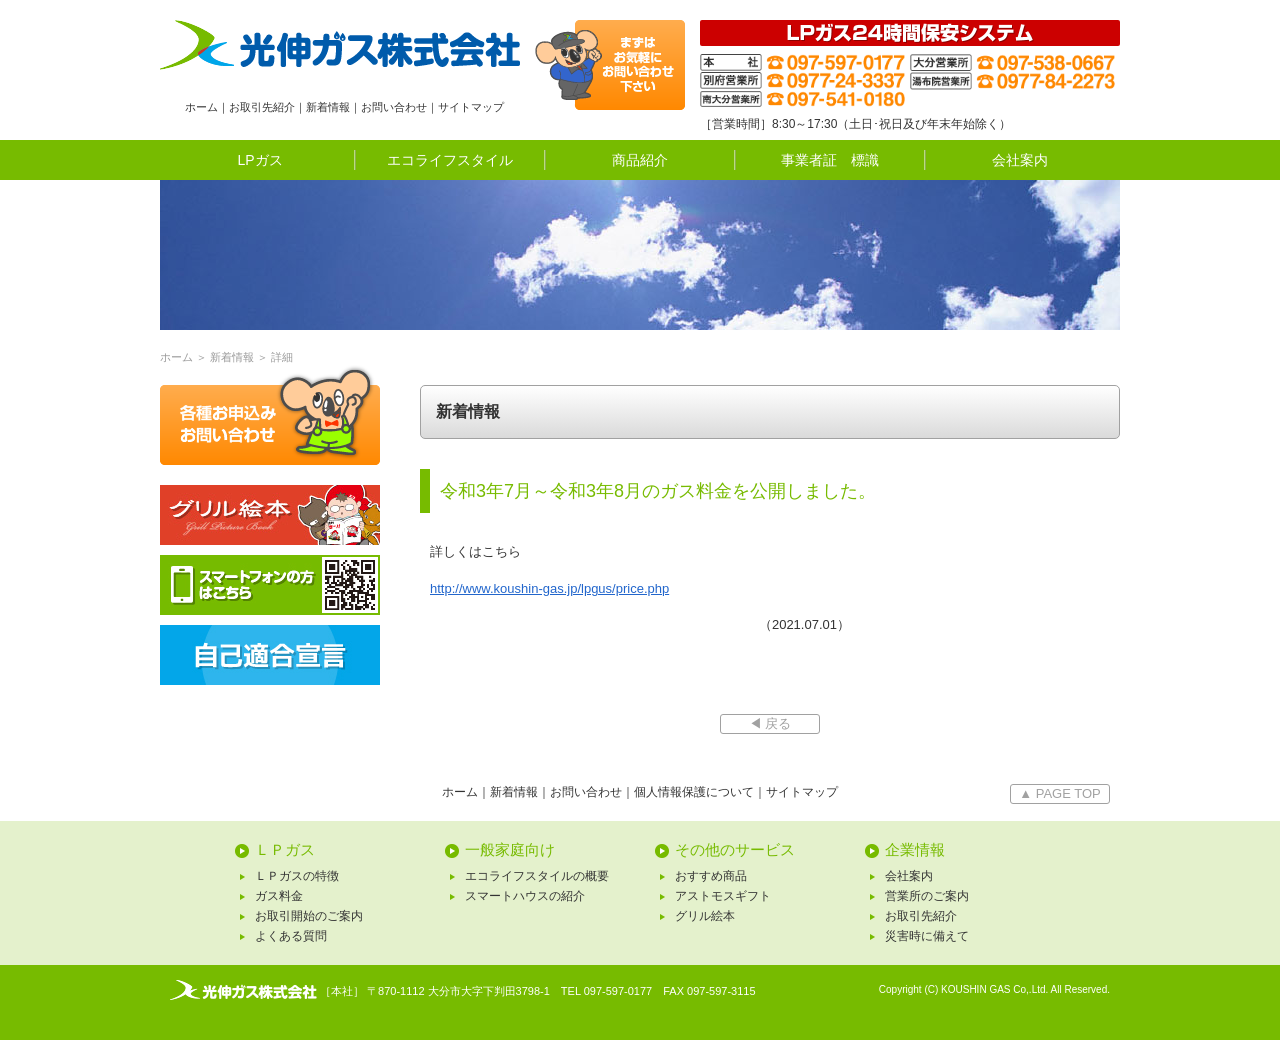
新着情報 (328, 107)
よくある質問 (291, 936)
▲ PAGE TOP (1060, 793)
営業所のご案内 (927, 896)
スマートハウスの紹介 (525, 896)
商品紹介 (640, 160)
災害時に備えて (927, 936)
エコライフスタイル (450, 160)
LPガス (259, 160)
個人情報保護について (694, 792)
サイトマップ (471, 107)
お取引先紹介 (262, 107)
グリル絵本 (705, 916)
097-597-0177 (618, 991)
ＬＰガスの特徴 (297, 876)
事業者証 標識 (830, 160)
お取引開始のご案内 (309, 916)
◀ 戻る (770, 723)
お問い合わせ (394, 107)
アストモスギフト (723, 896)
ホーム (201, 107)
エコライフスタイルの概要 (537, 876)
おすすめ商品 (711, 876)
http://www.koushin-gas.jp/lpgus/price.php (549, 588)
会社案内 (1020, 160)
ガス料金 (279, 896)
